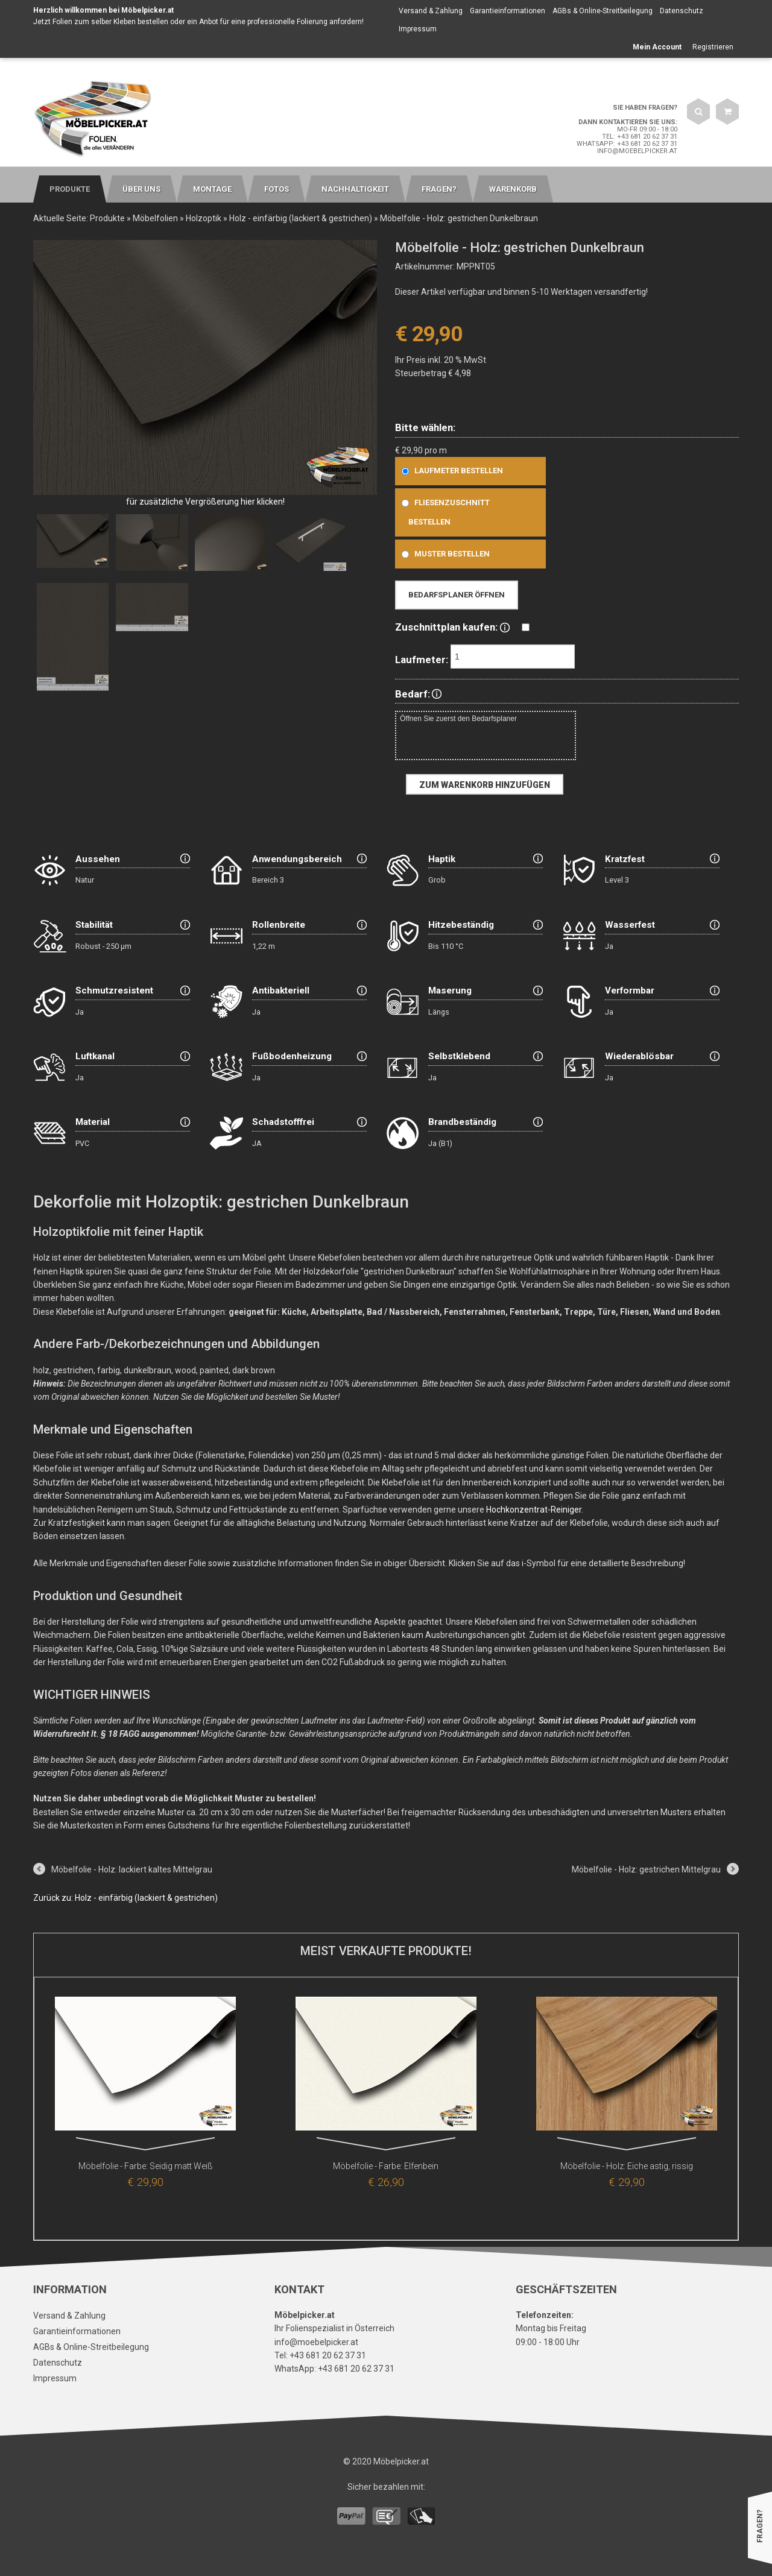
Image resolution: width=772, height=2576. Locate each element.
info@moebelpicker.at (637, 151)
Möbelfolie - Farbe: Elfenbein (385, 2166)
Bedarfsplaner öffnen (456, 594)
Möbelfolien (155, 218)
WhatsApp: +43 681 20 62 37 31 (627, 144)
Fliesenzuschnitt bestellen (443, 512)
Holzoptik (203, 218)
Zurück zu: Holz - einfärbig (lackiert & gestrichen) (125, 1898)
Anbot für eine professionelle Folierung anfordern (280, 21)
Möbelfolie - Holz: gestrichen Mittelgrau (646, 1869)
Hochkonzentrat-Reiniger (533, 1509)
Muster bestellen (443, 553)
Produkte (107, 218)
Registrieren (712, 47)
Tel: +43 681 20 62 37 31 (639, 136)
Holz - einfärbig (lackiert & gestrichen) (300, 218)
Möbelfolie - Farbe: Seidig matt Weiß (145, 2166)
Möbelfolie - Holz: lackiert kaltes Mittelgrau (131, 1869)
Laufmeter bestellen (449, 470)
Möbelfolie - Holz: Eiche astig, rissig (626, 2166)
